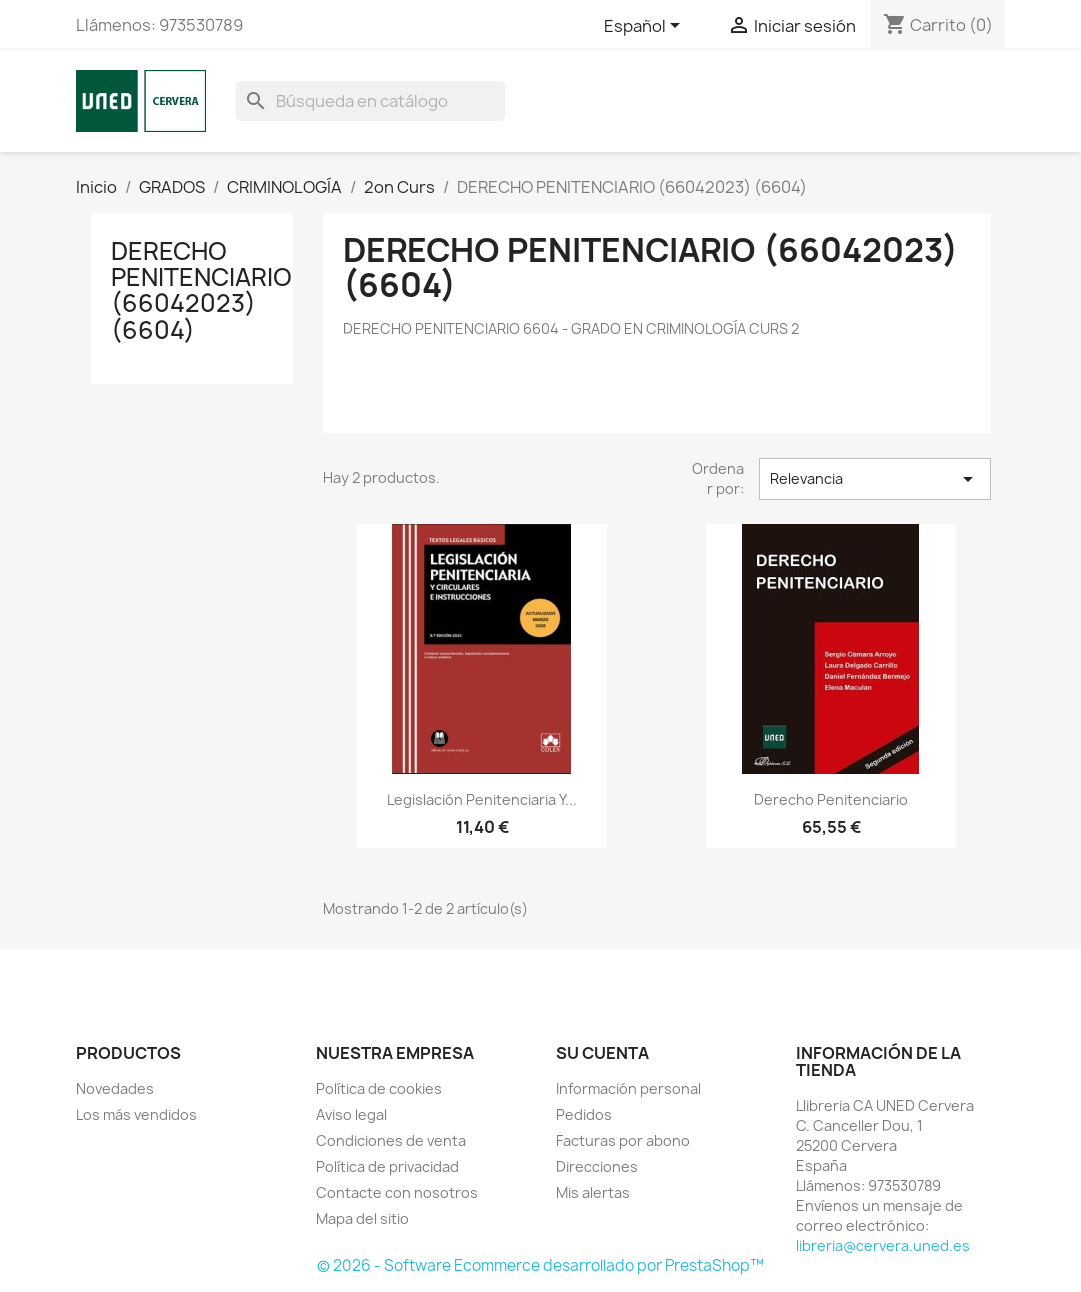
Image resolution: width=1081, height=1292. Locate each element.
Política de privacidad (387, 1166)
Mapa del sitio (362, 1218)
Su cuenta (602, 1053)
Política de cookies (379, 1088)
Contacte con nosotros (397, 1192)
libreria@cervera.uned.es (883, 1245)
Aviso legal (351, 1114)
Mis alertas (593, 1192)
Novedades (115, 1088)
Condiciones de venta (391, 1140)
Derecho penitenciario (831, 799)
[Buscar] (370, 101)
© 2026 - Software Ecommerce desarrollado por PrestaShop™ (540, 1265)
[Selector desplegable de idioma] (645, 27)
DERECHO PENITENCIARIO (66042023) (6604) (201, 290)
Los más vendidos (136, 1114)
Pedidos (584, 1114)
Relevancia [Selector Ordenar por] (875, 479)
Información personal (628, 1088)
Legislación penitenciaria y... (482, 799)
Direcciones (597, 1166)
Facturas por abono (623, 1140)
